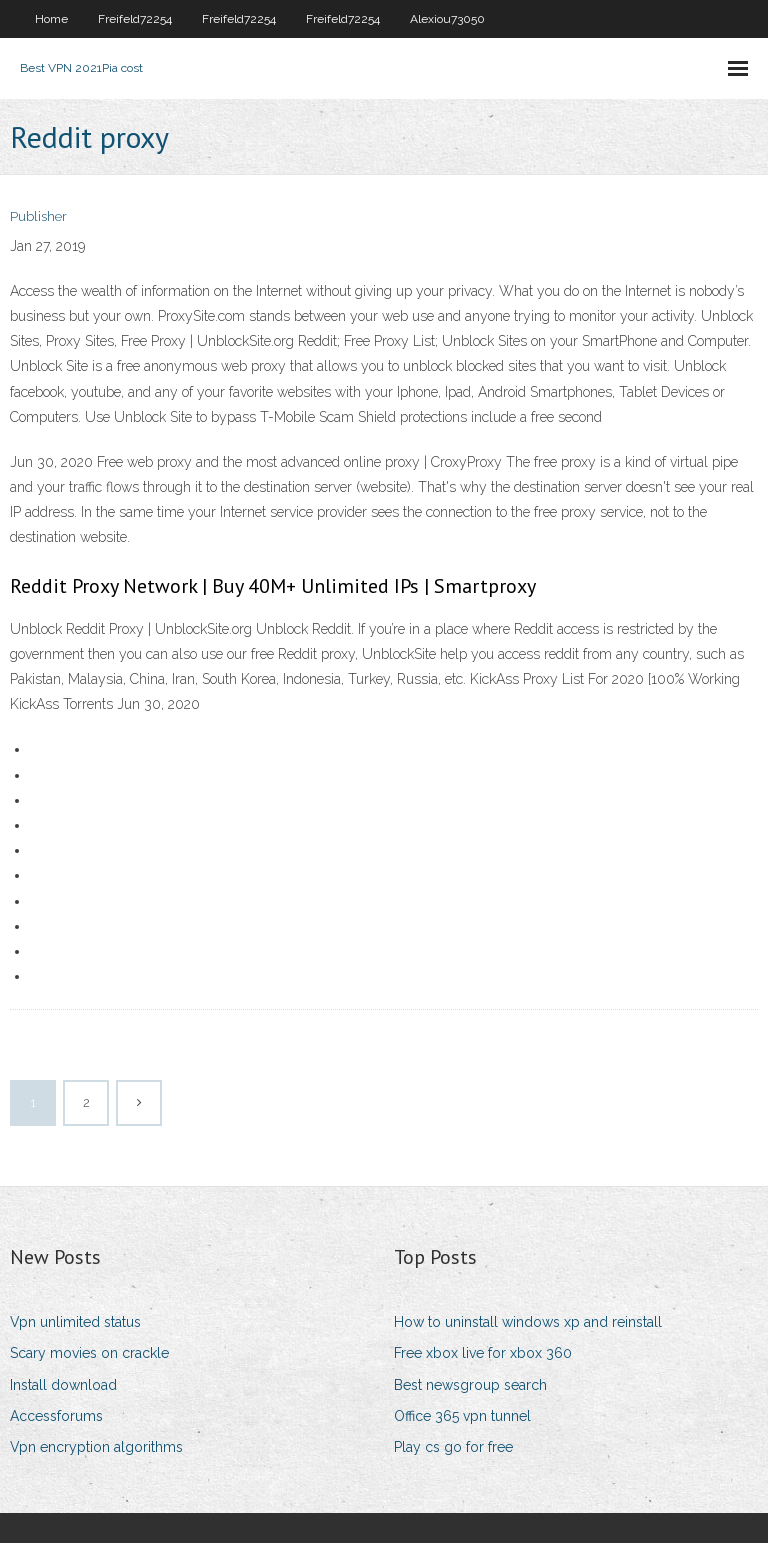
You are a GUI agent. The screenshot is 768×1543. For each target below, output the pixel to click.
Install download (63, 1385)
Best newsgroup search (470, 1385)
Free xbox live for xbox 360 (483, 1353)
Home (51, 19)
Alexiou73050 (447, 19)
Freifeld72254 (135, 19)
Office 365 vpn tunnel (462, 1416)
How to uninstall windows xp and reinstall (528, 1322)
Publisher (38, 216)
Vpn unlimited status (75, 1322)
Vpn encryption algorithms (96, 1447)
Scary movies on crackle (89, 1353)
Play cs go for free (453, 1447)
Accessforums (56, 1416)
